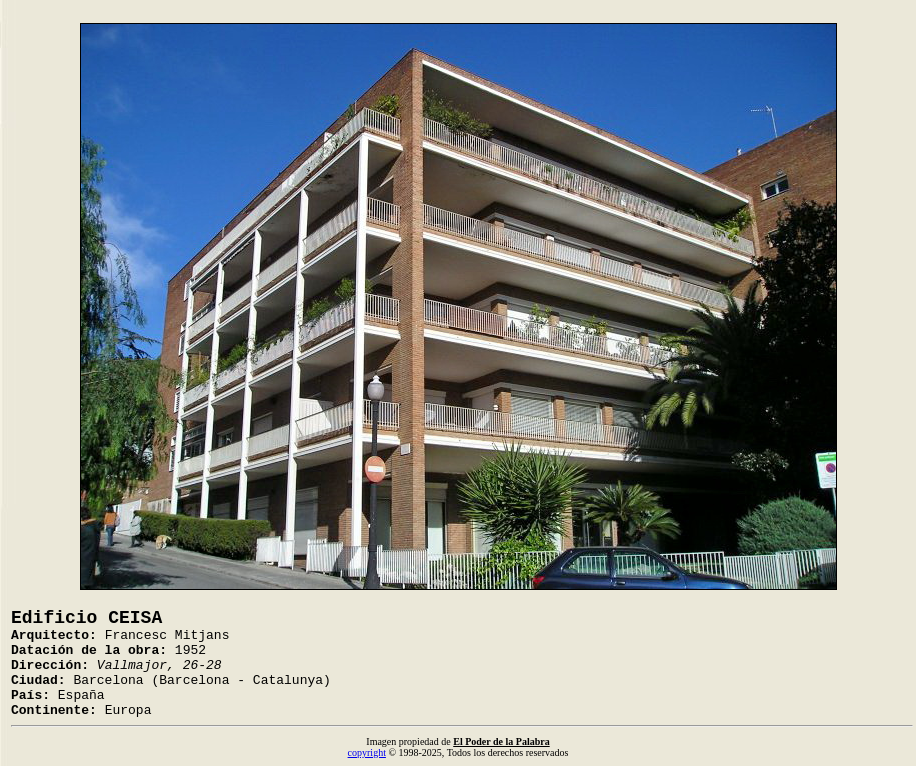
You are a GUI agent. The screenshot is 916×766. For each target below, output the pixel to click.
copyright (367, 752)
